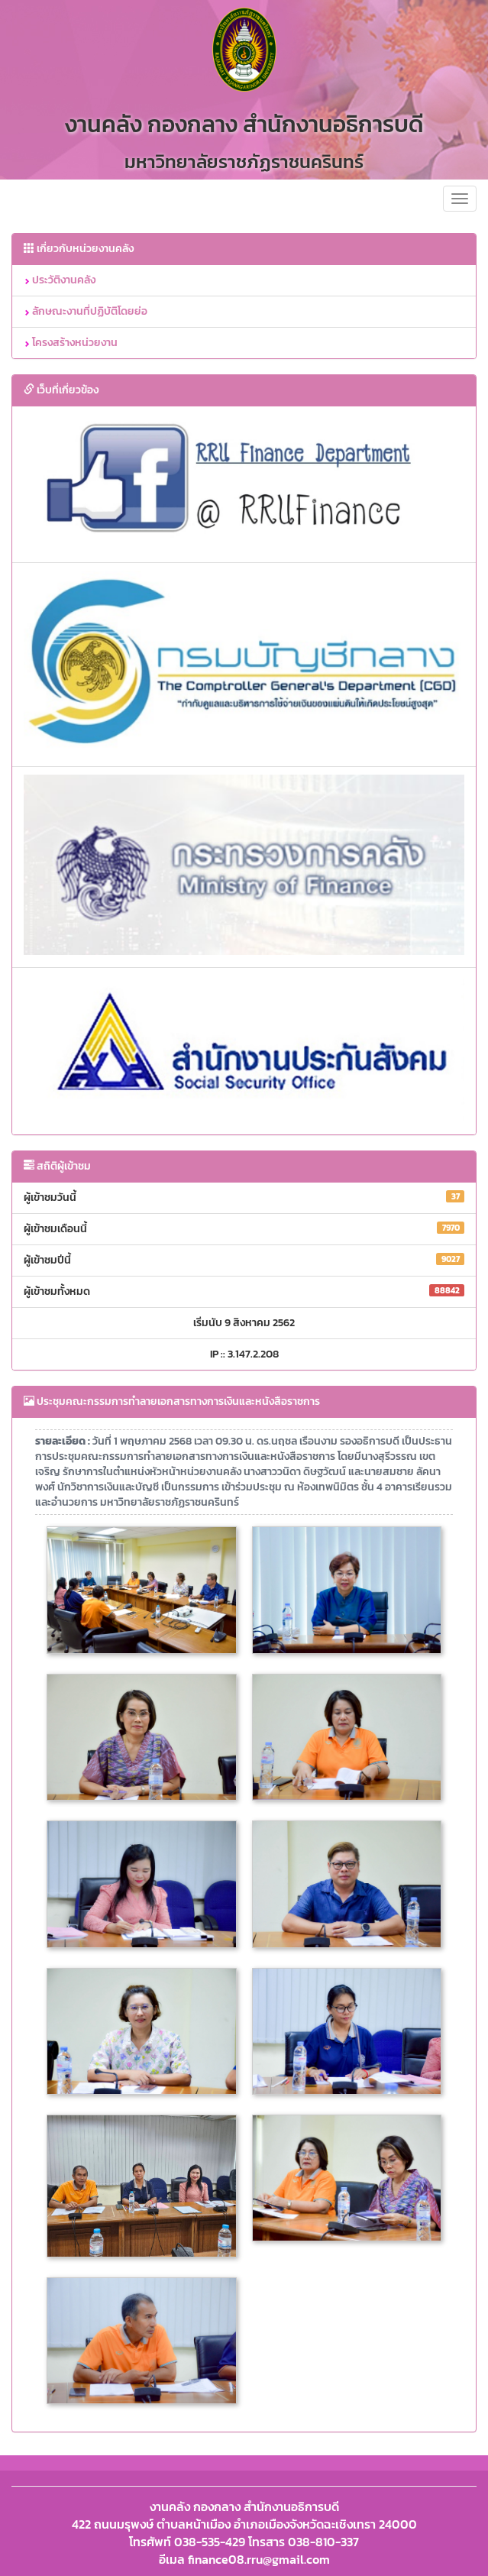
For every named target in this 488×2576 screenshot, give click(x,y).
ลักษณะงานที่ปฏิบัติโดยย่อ (85, 311)
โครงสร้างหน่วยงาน (71, 343)
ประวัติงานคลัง (59, 280)
